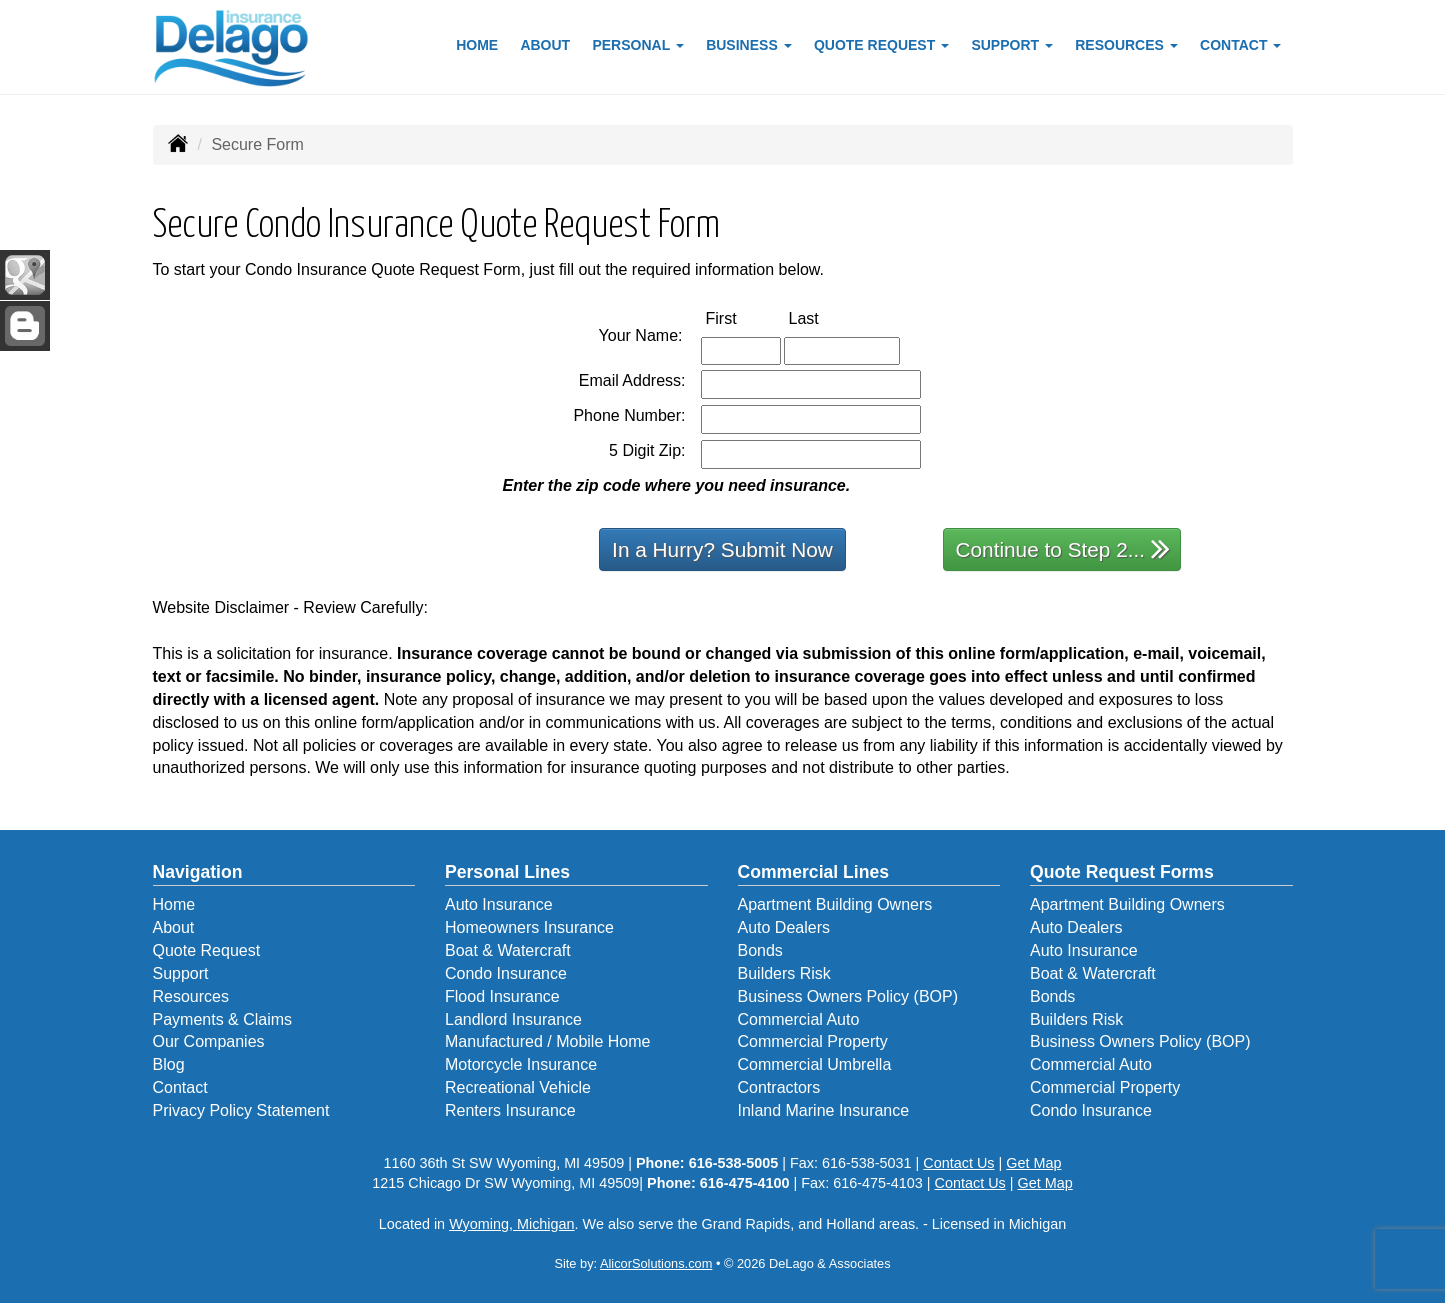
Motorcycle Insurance (521, 1064)
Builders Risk (784, 973)
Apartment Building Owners (835, 904)
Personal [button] (637, 45)
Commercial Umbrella (815, 1064)
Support (181, 973)
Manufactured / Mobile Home (547, 1041)
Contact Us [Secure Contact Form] (958, 1163)
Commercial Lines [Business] (814, 872)
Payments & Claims (223, 1019)
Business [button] (748, 45)
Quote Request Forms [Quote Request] (1122, 872)
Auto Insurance (499, 904)
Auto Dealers (784, 927)
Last (825, 317)
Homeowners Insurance (529, 927)
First (742, 317)
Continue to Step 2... (1063, 548)
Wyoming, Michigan (511, 1224)
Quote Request (207, 950)
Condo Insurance (506, 973)
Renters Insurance (510, 1110)
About (545, 45)
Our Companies (209, 1041)
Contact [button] (1240, 45)
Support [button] (1012, 45)
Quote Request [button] (881, 45)
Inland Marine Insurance (824, 1110)
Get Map (1033, 1163)
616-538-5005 (734, 1163)
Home (477, 45)
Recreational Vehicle (518, 1087)
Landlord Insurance (513, 1019)
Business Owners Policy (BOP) (848, 996)
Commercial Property (813, 1041)
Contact (180, 1087)
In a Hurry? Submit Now (722, 549)
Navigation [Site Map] (198, 872)
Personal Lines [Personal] (507, 872)
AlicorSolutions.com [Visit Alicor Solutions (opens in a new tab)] (656, 1263)
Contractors (779, 1087)
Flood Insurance (502, 996)
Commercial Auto (799, 1019)
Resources (191, 996)
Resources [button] (1126, 45)
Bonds (760, 950)
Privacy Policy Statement (241, 1110)
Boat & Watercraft (508, 950)
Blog (169, 1064)
